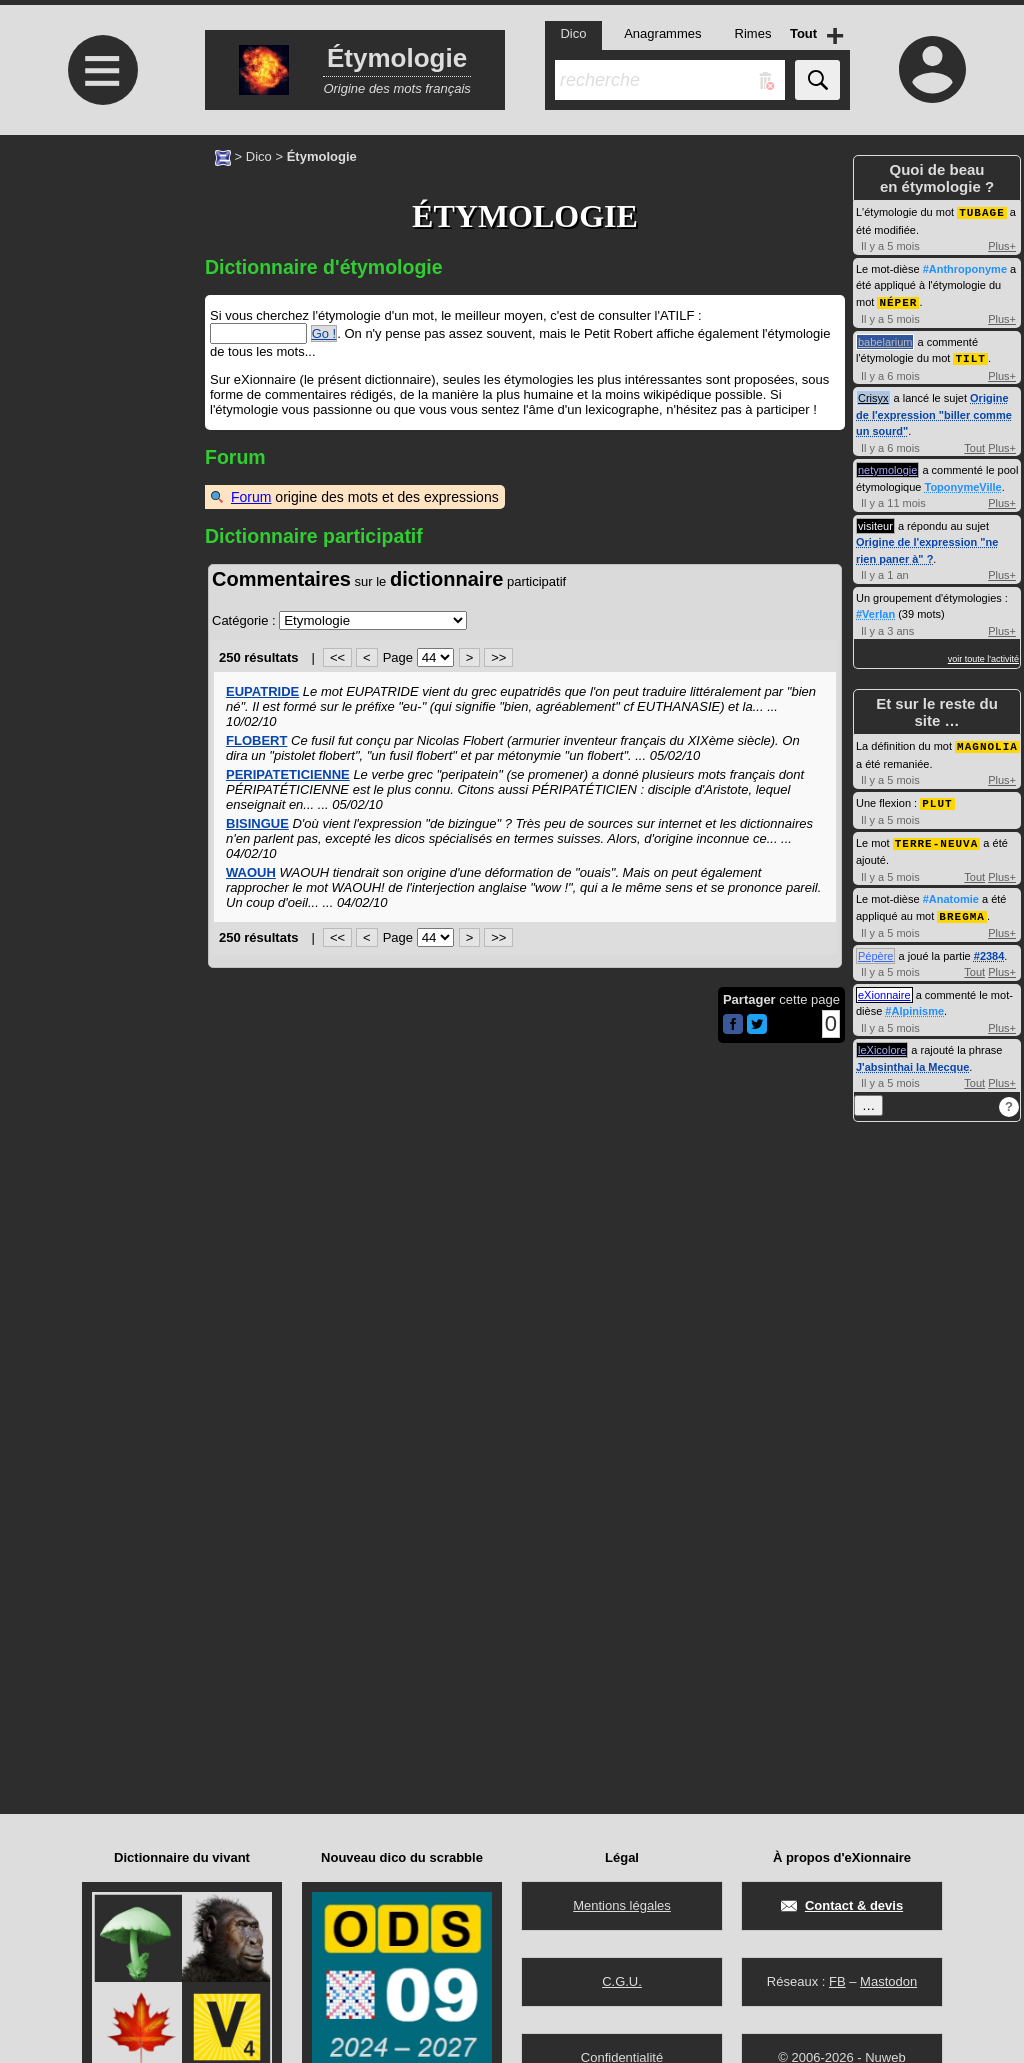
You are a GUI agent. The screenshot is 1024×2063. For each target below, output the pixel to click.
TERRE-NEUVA (937, 837)
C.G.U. (622, 1981)
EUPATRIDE (262, 691)
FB (837, 1981)
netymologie (887, 467)
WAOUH (251, 872)
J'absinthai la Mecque (912, 1060)
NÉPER (898, 300)
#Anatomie (951, 893)
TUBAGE (982, 211)
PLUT (937, 798)
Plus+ (1002, 245)
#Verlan (875, 611)
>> (498, 657)
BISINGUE (257, 823)
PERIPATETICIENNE (288, 774)
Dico (259, 156)
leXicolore (882, 1043)
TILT (970, 355)
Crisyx (873, 395)
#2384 (989, 949)
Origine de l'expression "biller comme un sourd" (934, 411)
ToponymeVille (963, 484)
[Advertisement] (100, 302)
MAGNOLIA (987, 742)
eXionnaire (884, 988)
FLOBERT (256, 740)
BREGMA (962, 909)
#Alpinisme (914, 1004)
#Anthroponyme (965, 268)
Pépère (875, 949)
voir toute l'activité (983, 656)
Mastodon (888, 1981)
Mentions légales (622, 1905)
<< (337, 657)
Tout (974, 445)
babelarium (885, 340)
